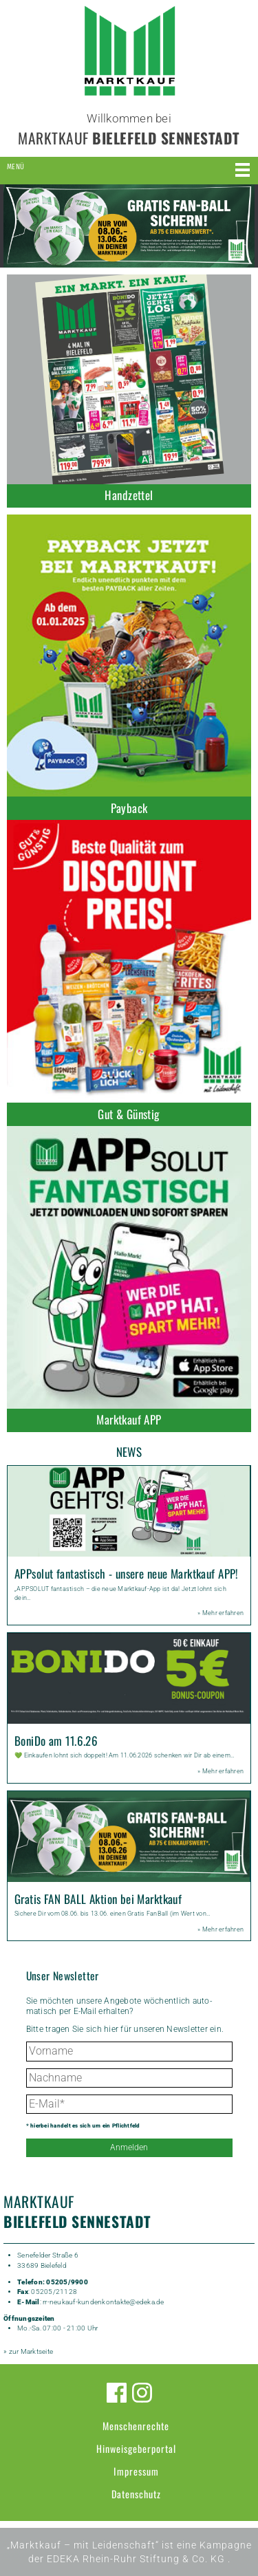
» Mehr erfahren (220, 1613)
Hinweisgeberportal (136, 2448)
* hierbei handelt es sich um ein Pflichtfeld (83, 2126)
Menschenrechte (136, 2425)
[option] (129, 226)
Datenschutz (136, 2494)
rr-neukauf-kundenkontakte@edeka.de (103, 2302)
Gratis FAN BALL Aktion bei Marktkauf (98, 1898)
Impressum (136, 2471)
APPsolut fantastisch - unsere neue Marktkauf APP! (126, 1573)
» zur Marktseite (28, 2351)
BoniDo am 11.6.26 (56, 1740)
